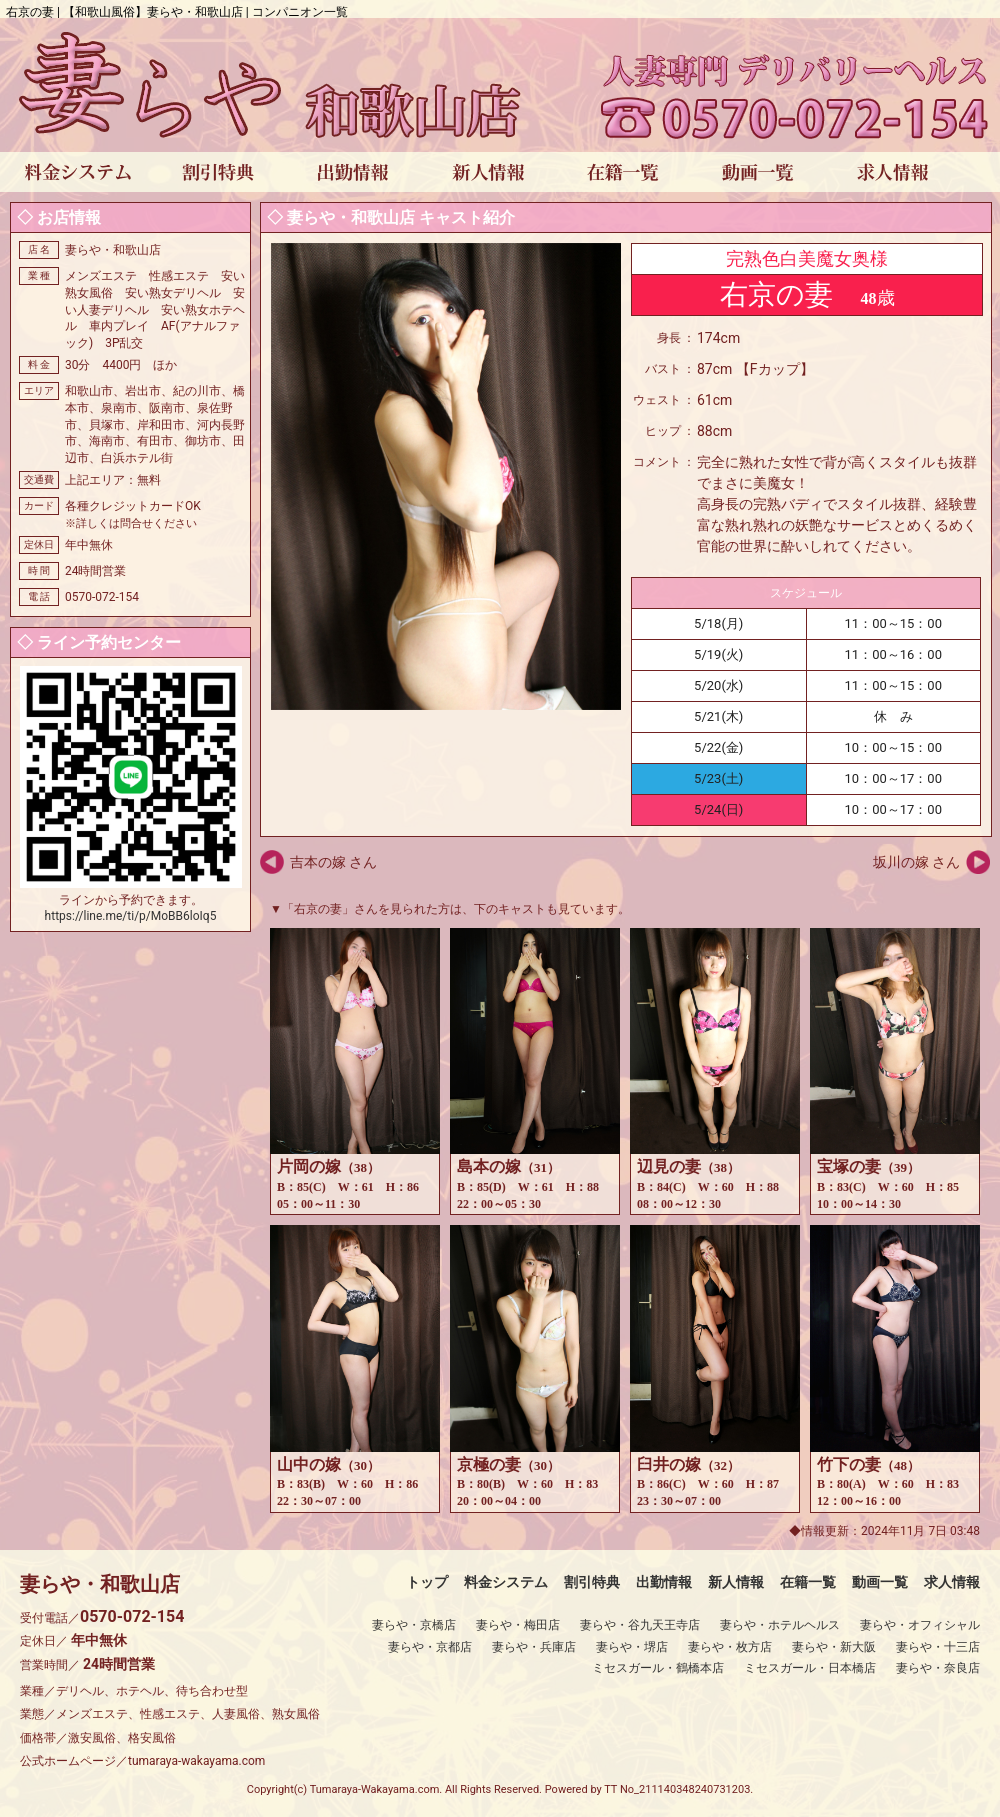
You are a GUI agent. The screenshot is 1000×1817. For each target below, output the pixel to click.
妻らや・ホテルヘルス (780, 1625)
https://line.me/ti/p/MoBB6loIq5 (131, 916)
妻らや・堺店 (632, 1647)
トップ (427, 1582)
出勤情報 (664, 1582)
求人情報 (952, 1582)
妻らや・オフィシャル (920, 1625)
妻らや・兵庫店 (534, 1647)
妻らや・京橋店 (414, 1625)
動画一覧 (880, 1582)
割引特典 (592, 1582)
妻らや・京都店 (430, 1647)
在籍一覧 (808, 1582)
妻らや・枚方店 (730, 1647)
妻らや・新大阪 (834, 1647)
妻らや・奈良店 (938, 1668)
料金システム (506, 1582)
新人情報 (736, 1582)
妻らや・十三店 (938, 1647)
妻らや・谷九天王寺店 (640, 1625)
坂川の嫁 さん (916, 862)
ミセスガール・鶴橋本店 (658, 1668)
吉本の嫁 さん (333, 862)
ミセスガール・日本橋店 (810, 1668)
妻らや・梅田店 (518, 1625)
